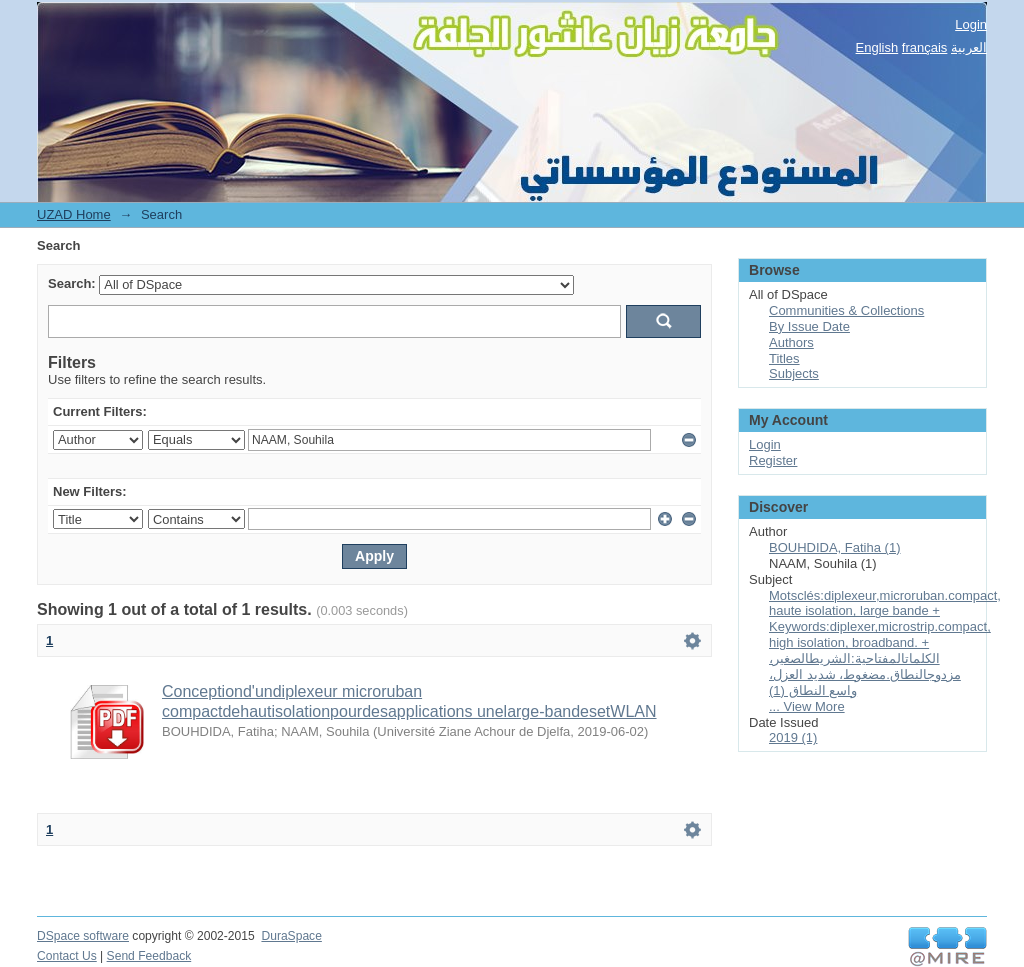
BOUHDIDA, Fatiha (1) (834, 547)
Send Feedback (149, 956)
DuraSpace (291, 936)
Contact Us (67, 956)
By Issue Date (809, 326)
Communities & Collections (846, 310)
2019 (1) (793, 737)
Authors (791, 342)
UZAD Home (74, 214)
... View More (807, 706)
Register (773, 460)
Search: (72, 283)
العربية (969, 47)
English (877, 47)
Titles (784, 358)
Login (971, 24)
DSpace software (83, 936)
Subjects (794, 373)
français (925, 47)
